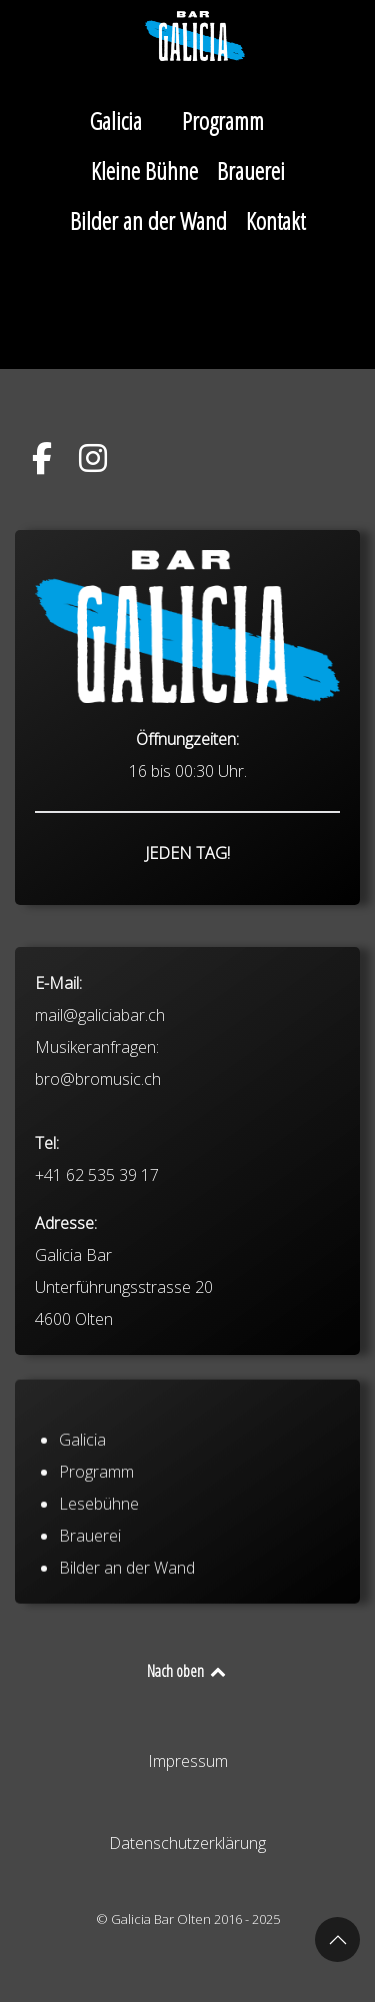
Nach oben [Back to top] (187, 1671)
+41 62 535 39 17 (97, 1239)
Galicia (82, 1475)
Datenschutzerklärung (187, 1843)
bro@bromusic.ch (98, 1143)
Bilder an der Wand (127, 1603)
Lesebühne (99, 1539)
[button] (337, 1939)
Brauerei (90, 1571)
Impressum (188, 1761)
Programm (96, 1507)
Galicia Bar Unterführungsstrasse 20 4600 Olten (124, 1351)
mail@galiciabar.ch (100, 1079)
